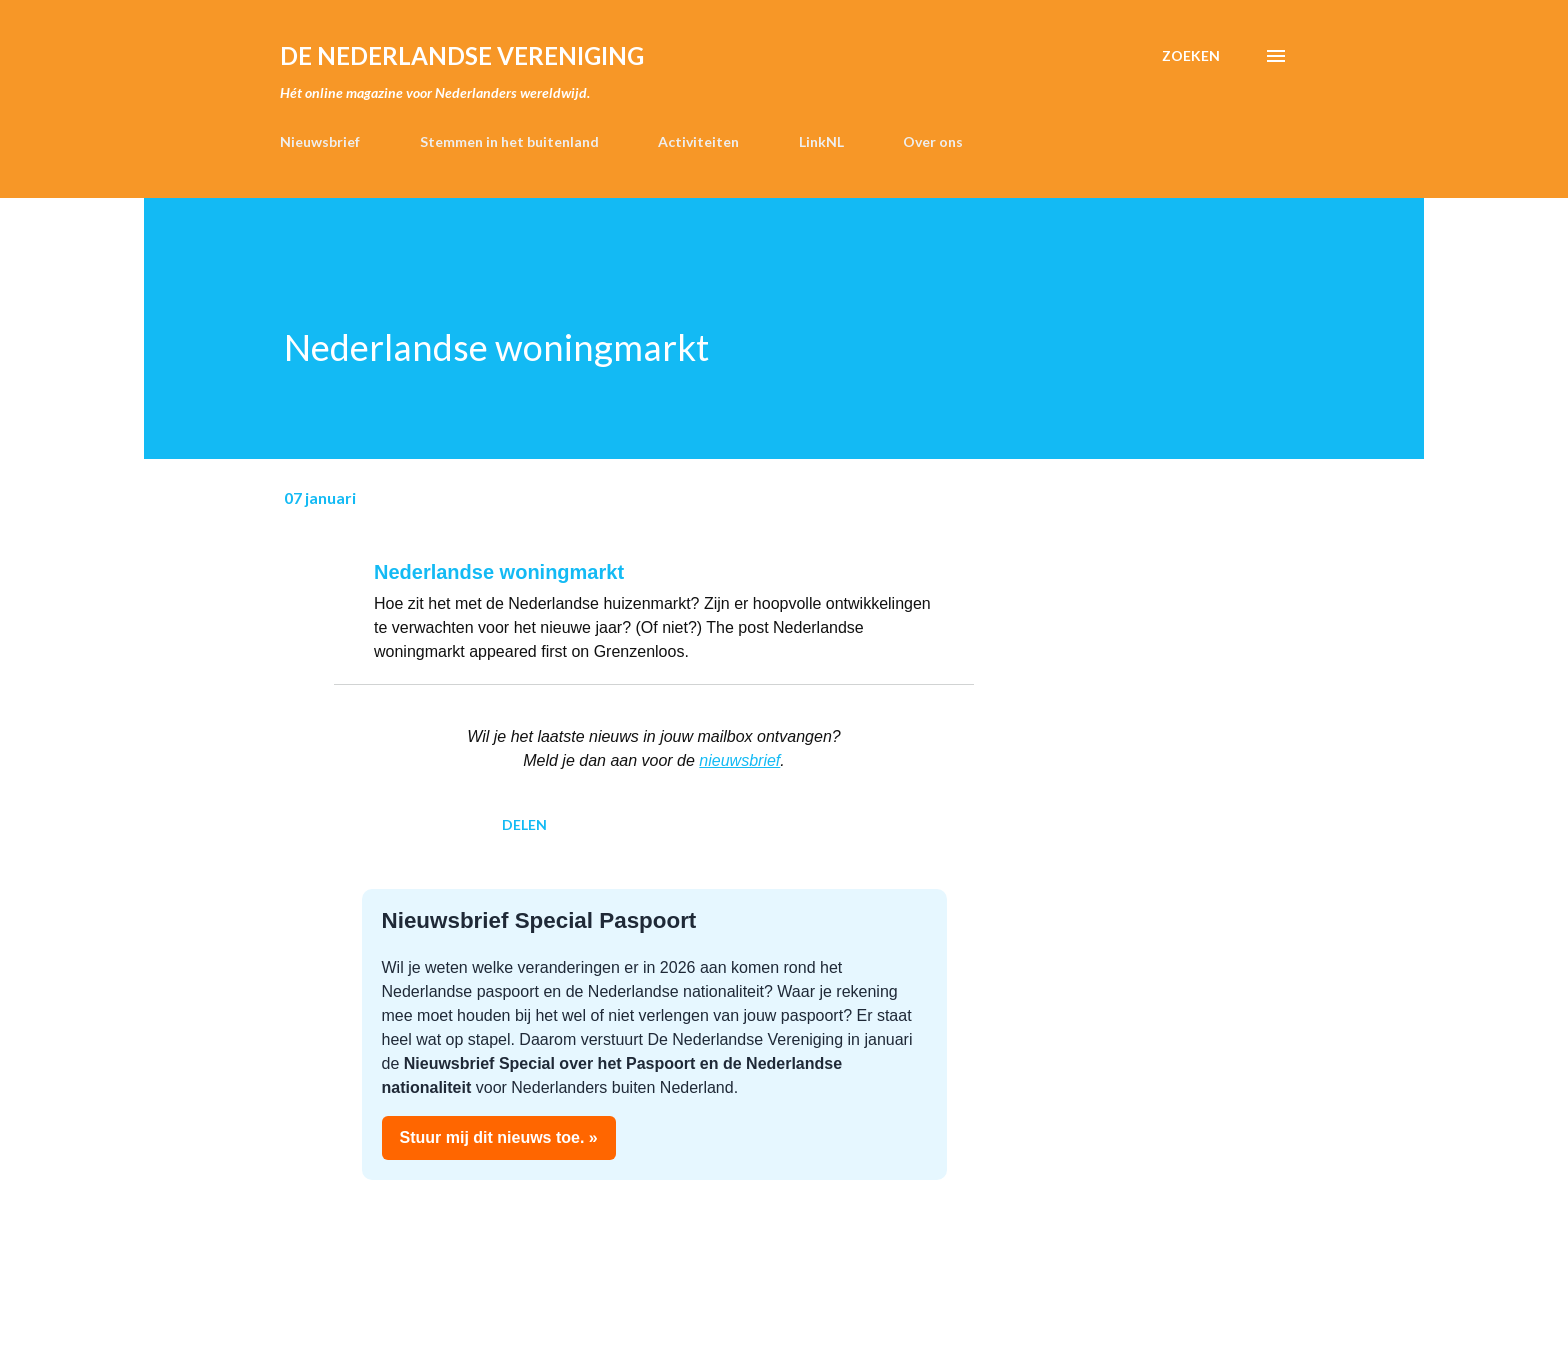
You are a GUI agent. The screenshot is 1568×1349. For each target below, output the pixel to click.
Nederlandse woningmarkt (499, 572)
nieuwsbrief (739, 760)
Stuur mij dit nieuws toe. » (499, 1137)
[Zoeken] (1191, 56)
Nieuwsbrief (320, 141)
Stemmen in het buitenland (509, 141)
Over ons (933, 141)
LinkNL (821, 141)
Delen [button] (524, 824)
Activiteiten (698, 141)
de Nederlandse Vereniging (462, 55)
